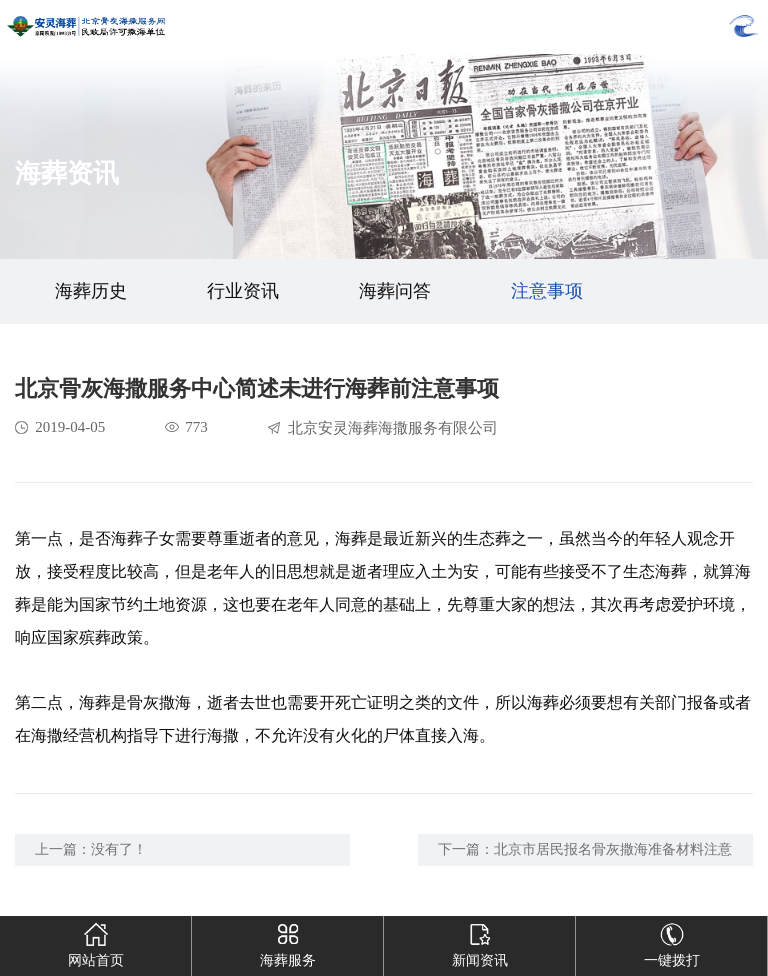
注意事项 (547, 291)
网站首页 (96, 942)
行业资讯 (243, 291)
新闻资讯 (480, 942)
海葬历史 (91, 291)
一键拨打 (672, 942)
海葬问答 (395, 291)
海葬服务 (288, 942)
